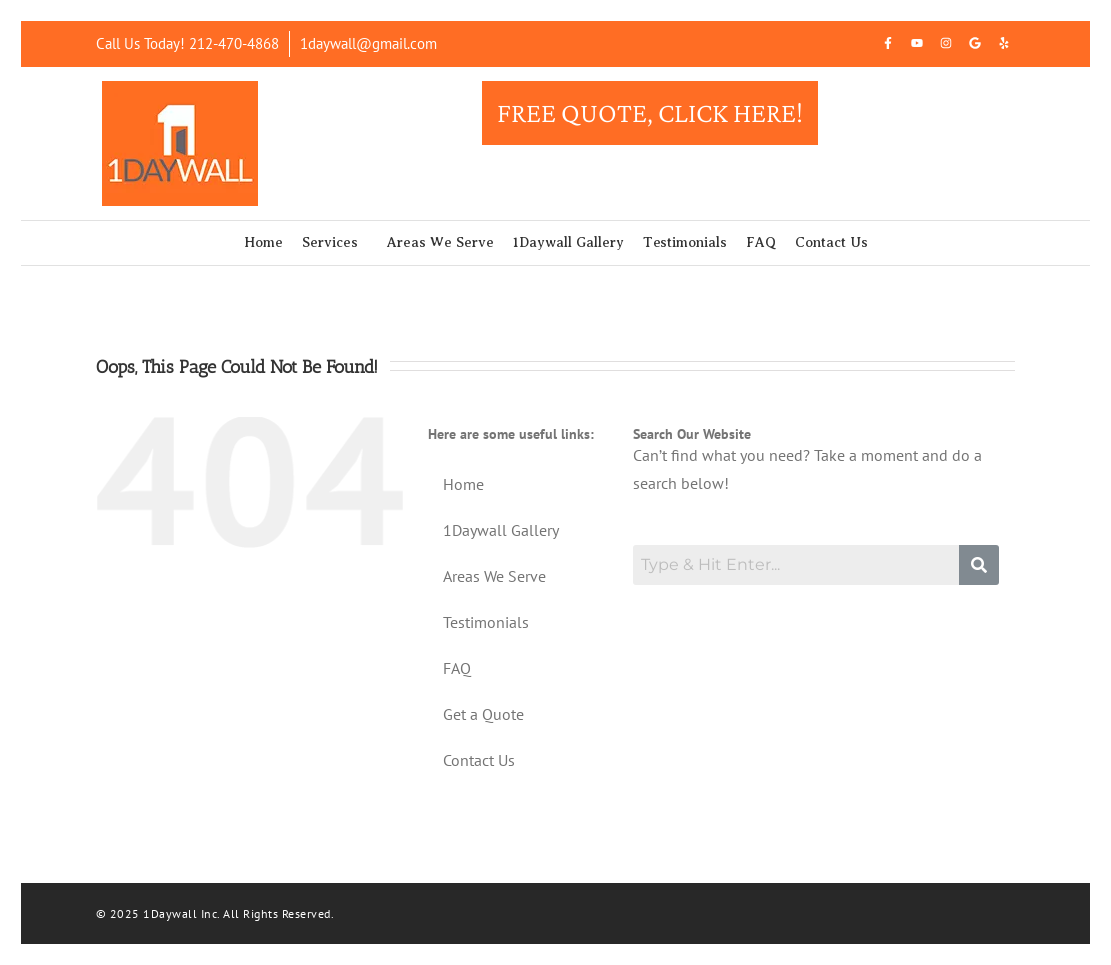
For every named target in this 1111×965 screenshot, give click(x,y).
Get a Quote (483, 714)
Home (263, 242)
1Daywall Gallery (568, 242)
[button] (335, 243)
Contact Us (831, 242)
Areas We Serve (440, 242)
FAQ (761, 242)
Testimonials (685, 242)
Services (330, 242)
